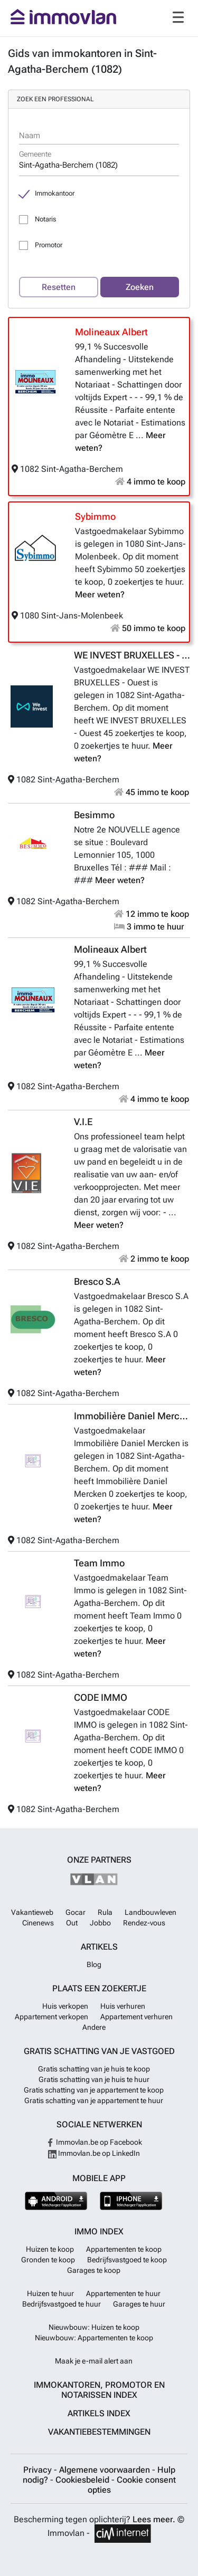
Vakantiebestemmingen (99, 2432)
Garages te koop (93, 2270)
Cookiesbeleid (83, 2480)
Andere (94, 2027)
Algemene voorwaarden (105, 2470)
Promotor (48, 245)
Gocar (75, 1912)
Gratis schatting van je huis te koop (94, 2069)
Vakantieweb (32, 1912)
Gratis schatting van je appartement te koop (94, 2090)
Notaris (45, 219)
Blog (94, 1964)
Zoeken (140, 287)
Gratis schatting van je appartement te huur (93, 2100)
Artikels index (99, 2413)
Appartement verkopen (51, 2016)
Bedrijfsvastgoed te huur (61, 2304)
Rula (105, 1912)
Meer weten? (100, 594)
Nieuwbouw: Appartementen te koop (94, 2337)
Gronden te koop (48, 2259)
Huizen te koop (50, 2249)
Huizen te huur (50, 2293)
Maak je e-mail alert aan (94, 2361)
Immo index (99, 2231)
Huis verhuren (122, 2006)
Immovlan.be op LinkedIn (94, 2153)
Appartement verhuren (136, 2016)
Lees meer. (154, 2519)
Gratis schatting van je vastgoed (99, 2051)
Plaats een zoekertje (99, 1988)
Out (72, 1923)
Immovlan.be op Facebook (94, 2142)
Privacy (38, 2470)
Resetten (59, 287)
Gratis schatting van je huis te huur (94, 2079)
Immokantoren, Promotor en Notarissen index (99, 2390)
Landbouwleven (150, 1912)
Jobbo (100, 1923)
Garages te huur (139, 2304)
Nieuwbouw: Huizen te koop (94, 2327)
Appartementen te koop (124, 2249)
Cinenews (38, 1923)
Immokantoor (54, 193)
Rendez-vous (144, 1923)
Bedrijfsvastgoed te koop (127, 2259)
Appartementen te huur (123, 2293)
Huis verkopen (65, 2006)
